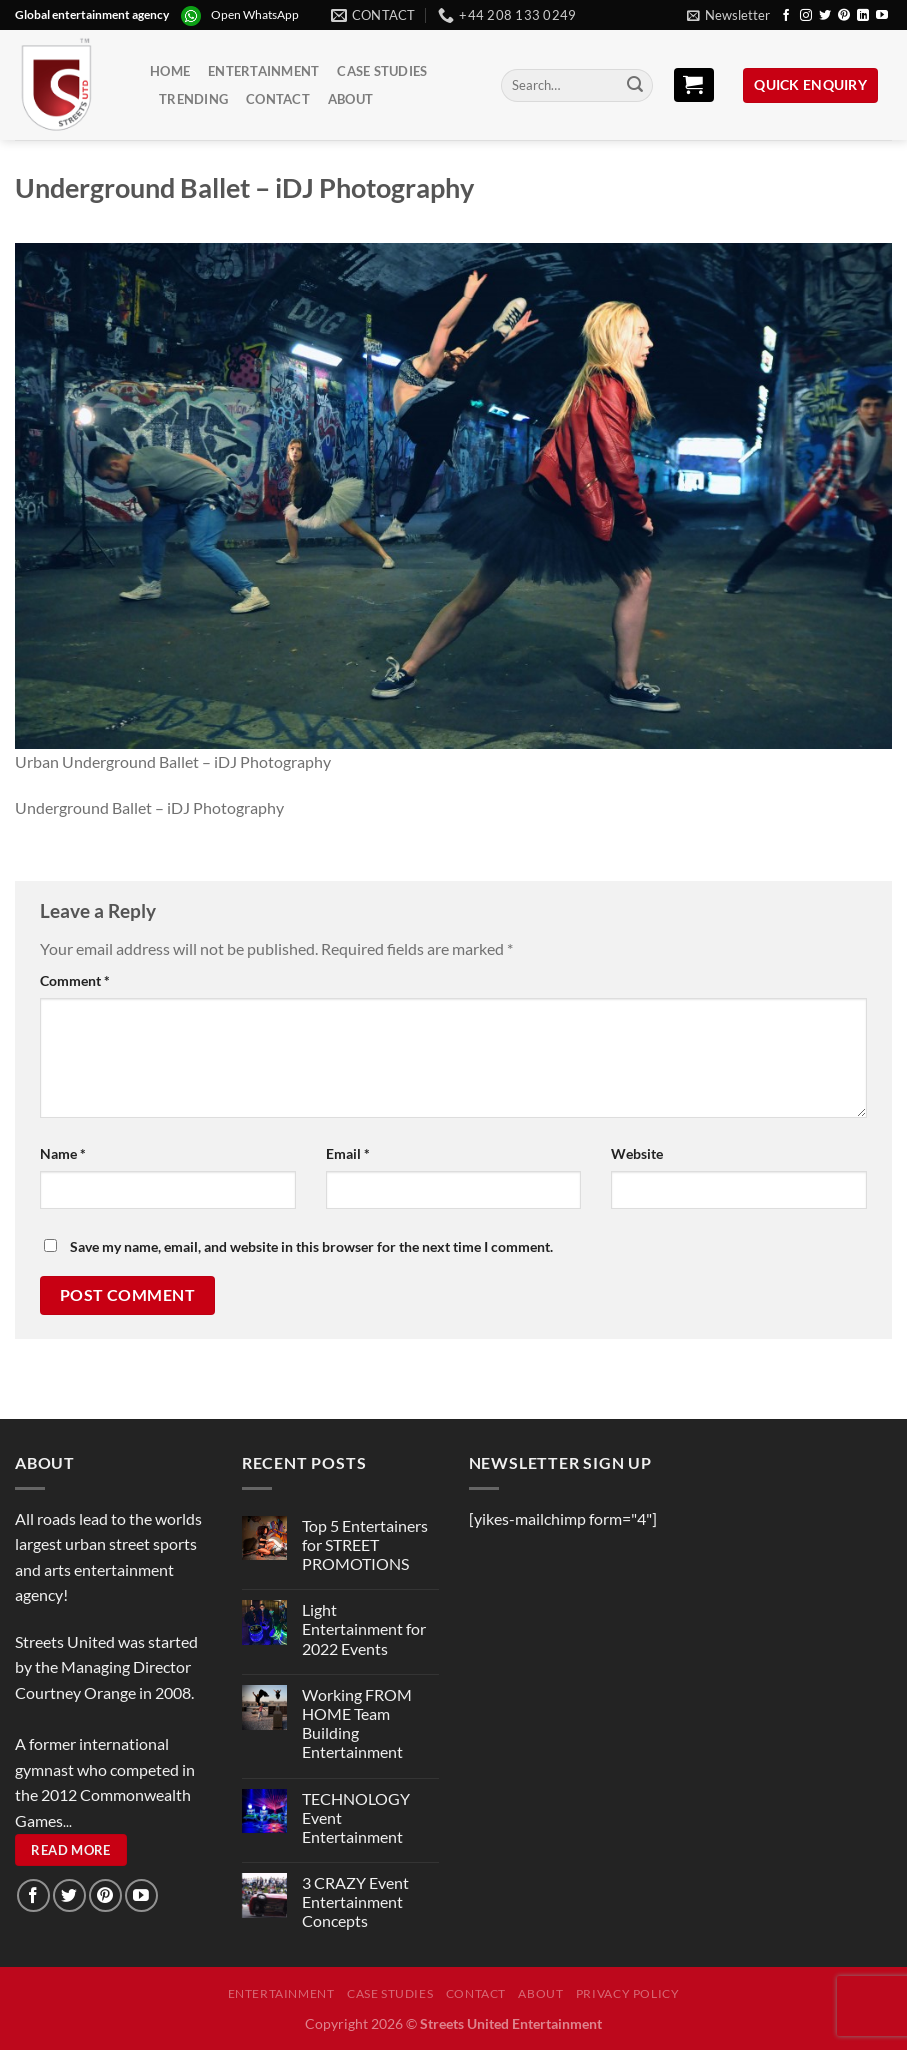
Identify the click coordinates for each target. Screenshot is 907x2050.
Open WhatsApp (255, 14)
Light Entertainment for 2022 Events (364, 1628)
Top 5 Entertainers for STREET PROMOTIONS (365, 1544)
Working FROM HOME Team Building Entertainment (357, 1723)
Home (170, 71)
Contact (278, 99)
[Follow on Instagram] (806, 16)
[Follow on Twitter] (825, 16)
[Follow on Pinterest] (844, 16)
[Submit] (635, 86)
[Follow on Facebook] (786, 16)
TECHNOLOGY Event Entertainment (356, 1817)
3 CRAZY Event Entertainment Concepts (355, 1901)
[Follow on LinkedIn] (863, 16)
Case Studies (382, 71)
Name (63, 1153)
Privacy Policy (628, 1993)
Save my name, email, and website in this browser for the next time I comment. (311, 1246)
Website (637, 1153)
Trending (193, 99)
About (350, 99)
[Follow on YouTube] (882, 16)
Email (348, 1153)
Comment (75, 980)
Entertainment (263, 71)
